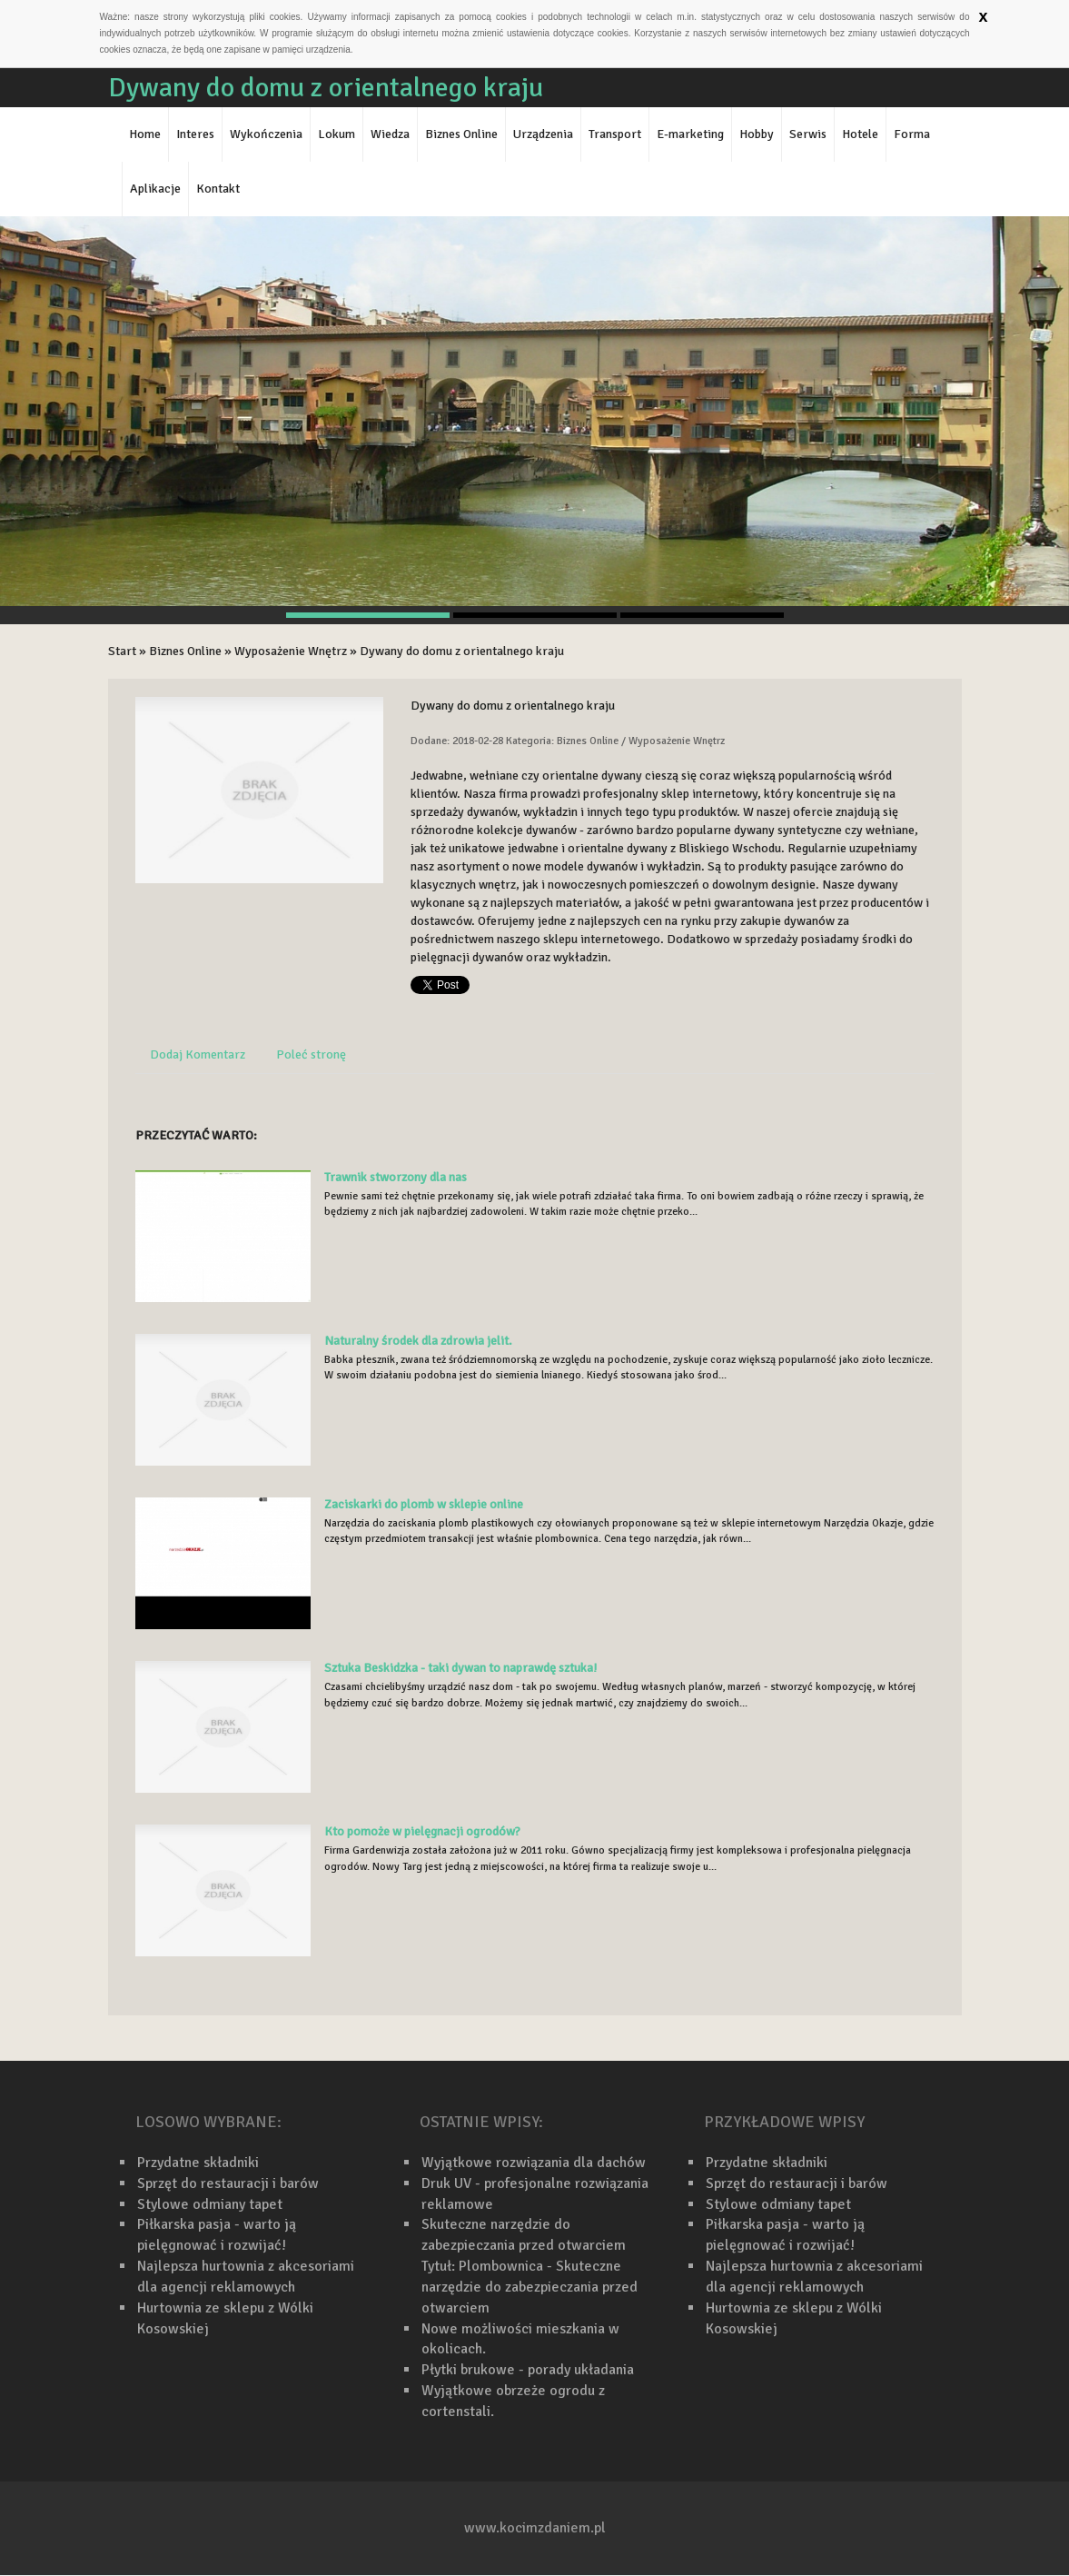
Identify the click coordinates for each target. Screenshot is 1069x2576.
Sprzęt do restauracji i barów (228, 2183)
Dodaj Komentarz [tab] (197, 1054)
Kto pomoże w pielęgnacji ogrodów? (422, 1831)
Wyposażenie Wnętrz (290, 651)
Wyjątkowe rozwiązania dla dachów (533, 2162)
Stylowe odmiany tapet (209, 2204)
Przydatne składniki (198, 2162)
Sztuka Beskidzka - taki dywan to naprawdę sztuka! (460, 1668)
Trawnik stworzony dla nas (395, 1177)
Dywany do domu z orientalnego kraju (462, 651)
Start (122, 651)
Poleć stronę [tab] (311, 1054)
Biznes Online (185, 651)
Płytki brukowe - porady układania (527, 2370)
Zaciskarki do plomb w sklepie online (423, 1504)
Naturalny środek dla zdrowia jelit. (418, 1340)
